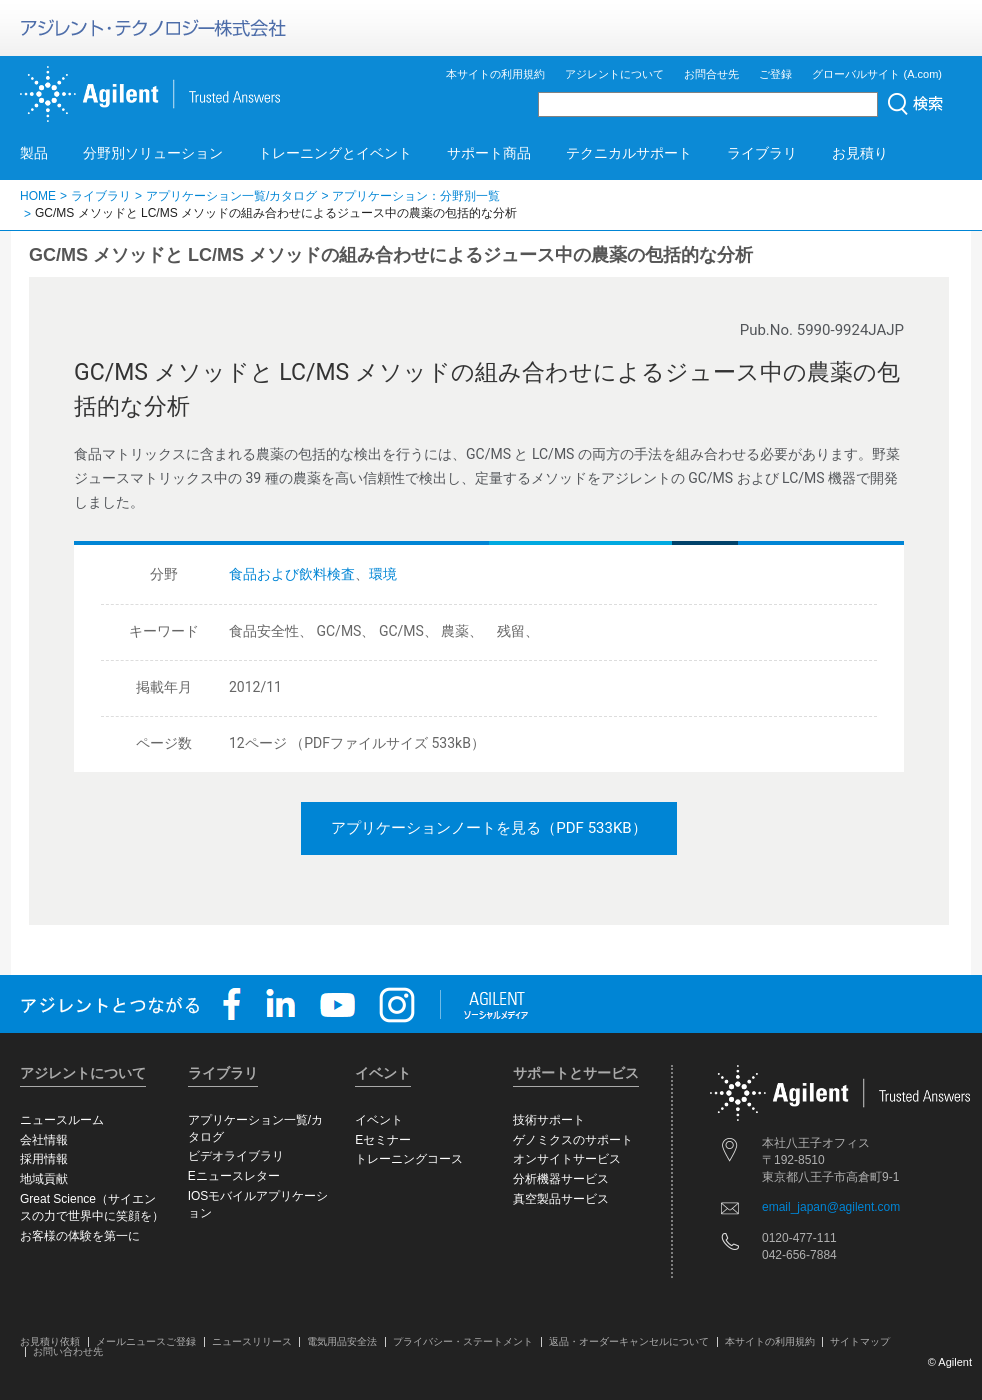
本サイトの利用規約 (495, 74)
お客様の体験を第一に (80, 1236)
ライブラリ (762, 153)
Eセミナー (383, 1140)
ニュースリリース (252, 1341)
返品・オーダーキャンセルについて (629, 1341)
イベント (379, 1120)
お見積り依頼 (50, 1341)
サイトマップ (860, 1341)
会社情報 (44, 1140)
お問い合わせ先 (68, 1351)
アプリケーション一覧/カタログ (231, 196)
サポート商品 (489, 153)
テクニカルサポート (629, 153)
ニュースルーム (62, 1120)
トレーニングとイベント (335, 153)
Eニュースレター (234, 1176)
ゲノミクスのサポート (573, 1140)
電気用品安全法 (342, 1341)
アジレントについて (614, 74)
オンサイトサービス (567, 1159)
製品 (34, 153)
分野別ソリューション (153, 153)
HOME (38, 196)
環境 (383, 574)
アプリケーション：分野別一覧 (416, 196)
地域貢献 (44, 1179)
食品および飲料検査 (292, 574)
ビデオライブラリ (236, 1156)
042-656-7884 (799, 1255)
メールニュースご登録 (146, 1341)
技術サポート (549, 1120)
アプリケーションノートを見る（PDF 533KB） (488, 828)
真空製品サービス (561, 1199)
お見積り (860, 153)
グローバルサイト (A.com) (877, 74)
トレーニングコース (409, 1159)
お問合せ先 (711, 74)
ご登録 (775, 74)
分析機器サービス (561, 1179)
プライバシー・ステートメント (463, 1341)
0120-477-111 (799, 1238)
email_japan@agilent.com (831, 1207)
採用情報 (44, 1159)
